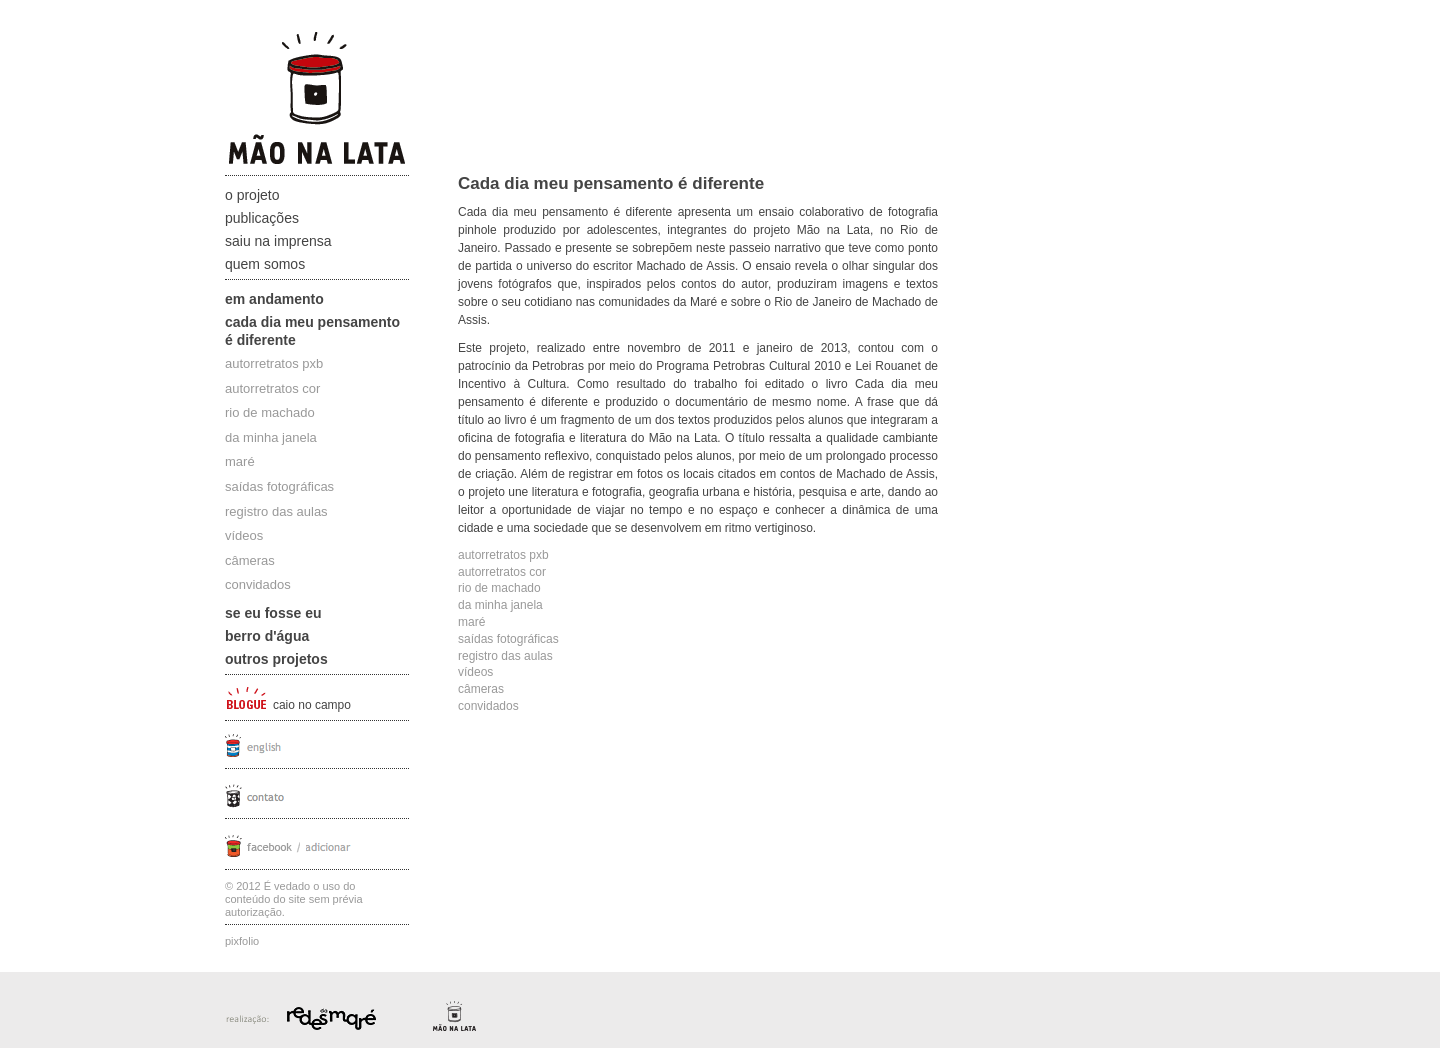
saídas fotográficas (279, 486)
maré (240, 461)
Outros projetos (276, 659)
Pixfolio (242, 941)
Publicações (262, 218)
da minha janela (271, 437)
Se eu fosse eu (273, 613)
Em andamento (274, 299)
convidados (258, 584)
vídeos (244, 535)
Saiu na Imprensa (278, 241)
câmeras (250, 560)
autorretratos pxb (274, 363)
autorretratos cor (272, 388)
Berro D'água (267, 636)
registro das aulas (276, 511)
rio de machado (270, 412)
